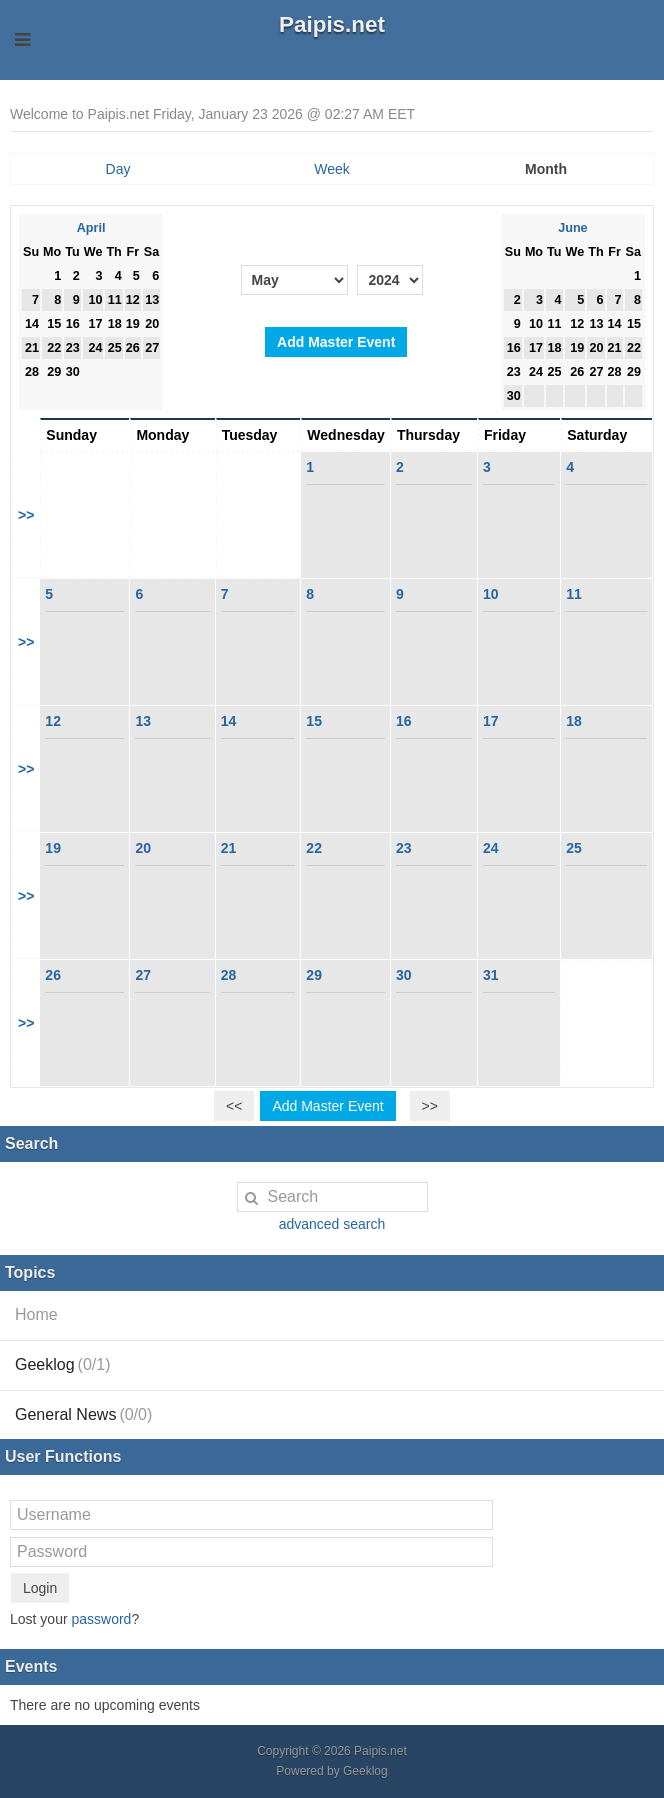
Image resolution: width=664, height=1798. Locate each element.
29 (314, 975)
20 (143, 848)
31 (491, 975)
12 (53, 721)
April (91, 228)
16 (404, 721)
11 (574, 594)
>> (26, 515)
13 (143, 721)
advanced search (332, 1224)
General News (83, 1414)
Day (118, 169)
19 (53, 848)
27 (143, 975)
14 (229, 721)
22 (314, 848)
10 (491, 594)
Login (40, 1588)
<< (234, 1106)
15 (314, 721)
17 (491, 721)
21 (229, 848)
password (101, 1619)
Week (332, 169)
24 (491, 848)
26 (53, 975)
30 (404, 975)
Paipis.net (332, 24)
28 (229, 975)
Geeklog (63, 1364)
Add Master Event (336, 342)
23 (404, 848)
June (572, 228)
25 (574, 848)
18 (574, 721)
